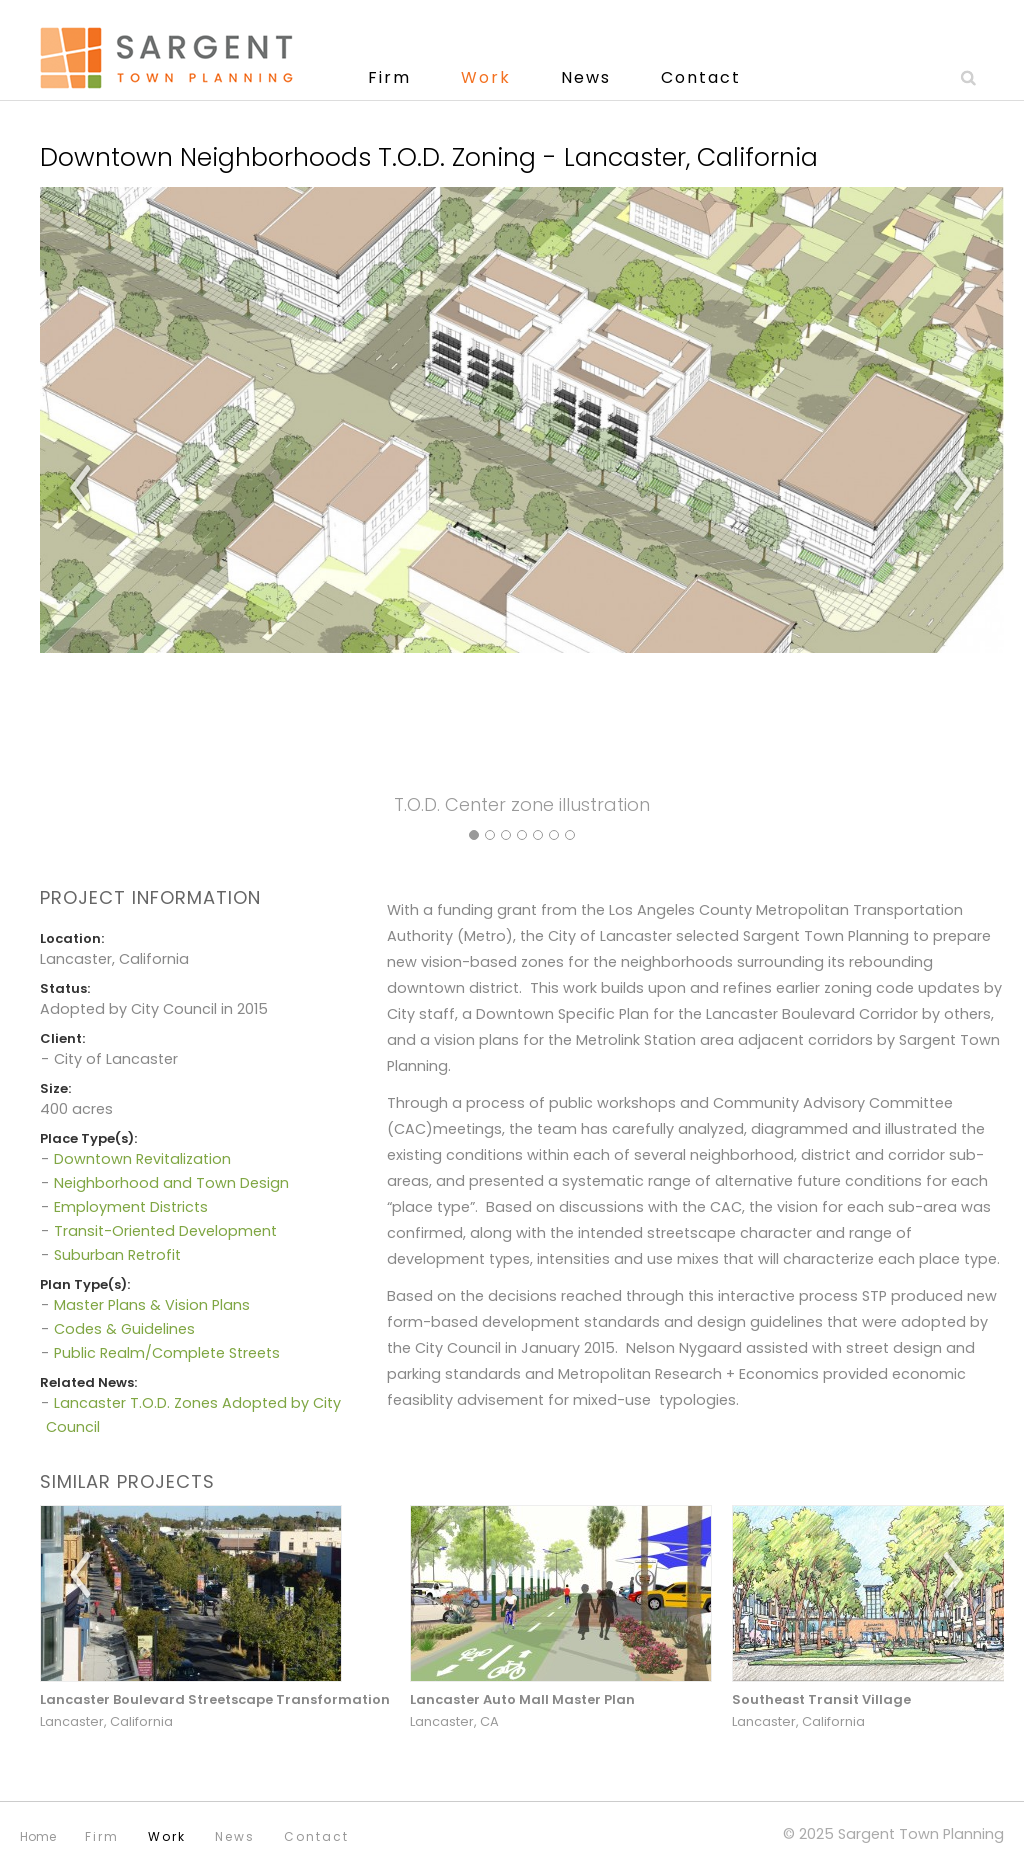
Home (38, 1836)
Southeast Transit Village (821, 1699)
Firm (389, 77)
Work (486, 77)
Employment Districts (131, 1207)
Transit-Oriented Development (165, 1231)
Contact (701, 77)
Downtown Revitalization (142, 1159)
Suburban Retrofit (117, 1255)
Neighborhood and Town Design (171, 1183)
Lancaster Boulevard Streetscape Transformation (215, 1699)
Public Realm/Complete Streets (167, 1353)
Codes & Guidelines (124, 1329)
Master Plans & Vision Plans (152, 1305)
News (586, 77)
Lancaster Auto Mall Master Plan (522, 1699)
